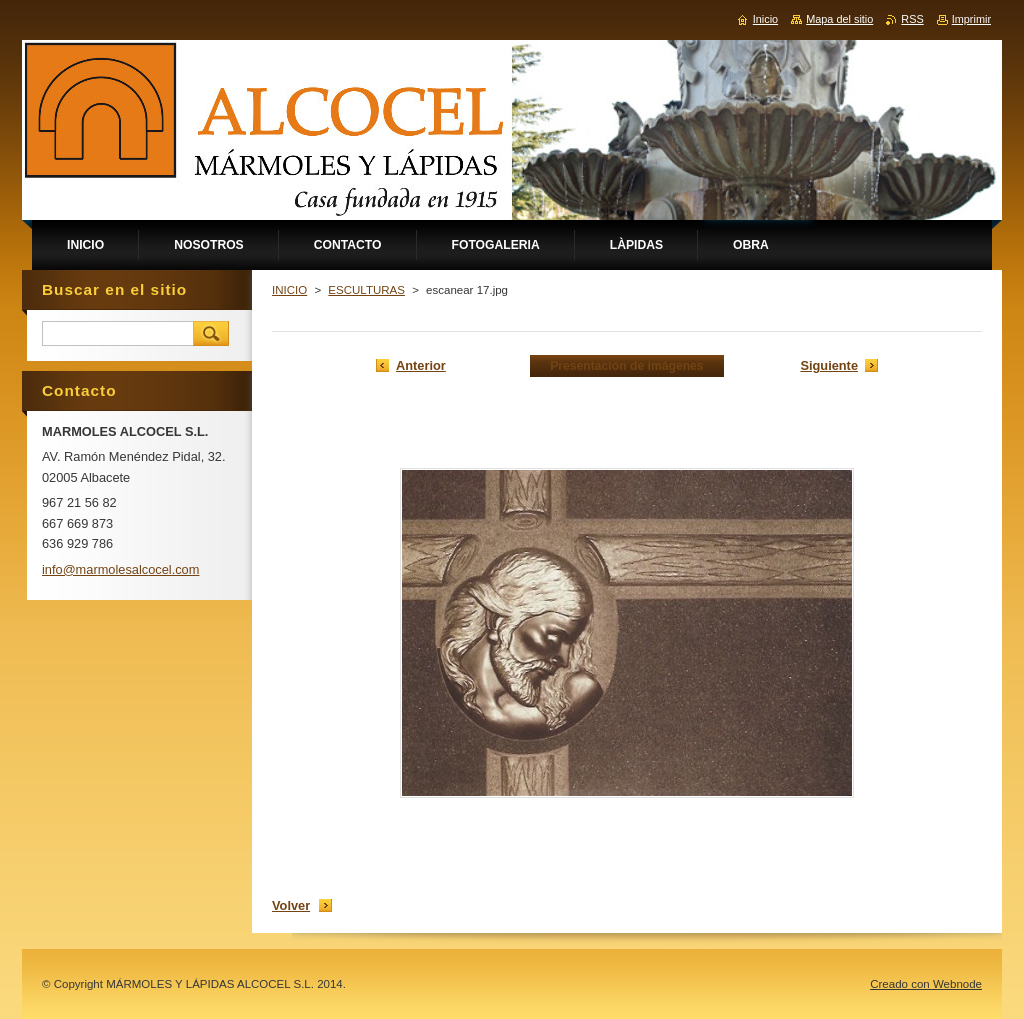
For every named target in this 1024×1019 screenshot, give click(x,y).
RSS (912, 19)
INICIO (289, 290)
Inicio (765, 19)
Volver (291, 905)
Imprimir (971, 19)
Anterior (421, 365)
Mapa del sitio (839, 19)
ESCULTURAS (366, 290)
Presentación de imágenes (626, 366)
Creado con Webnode (926, 984)
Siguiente (829, 365)
